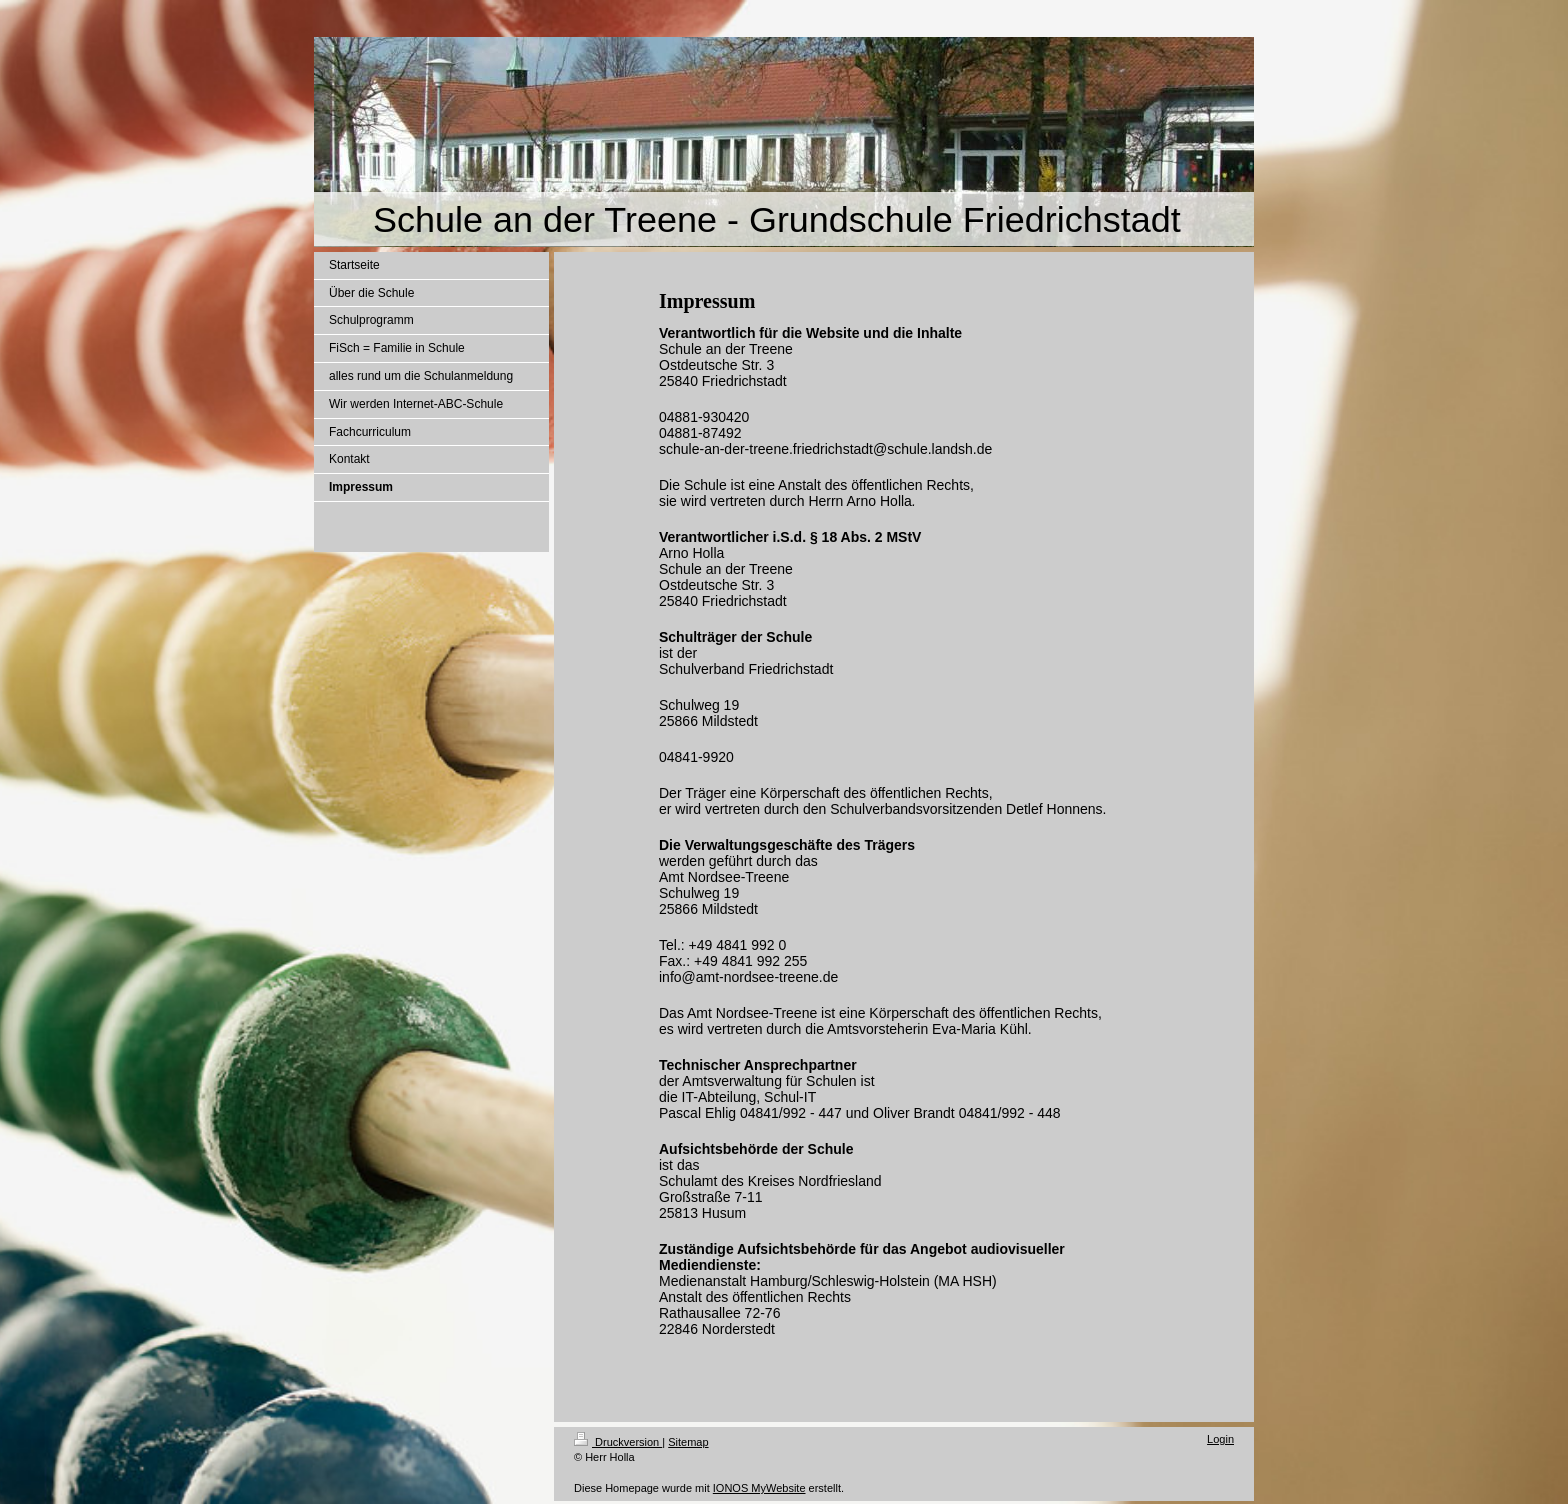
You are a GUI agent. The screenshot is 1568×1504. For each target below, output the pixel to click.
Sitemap (688, 1442)
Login (1220, 1439)
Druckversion (618, 1442)
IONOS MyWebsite (759, 1488)
